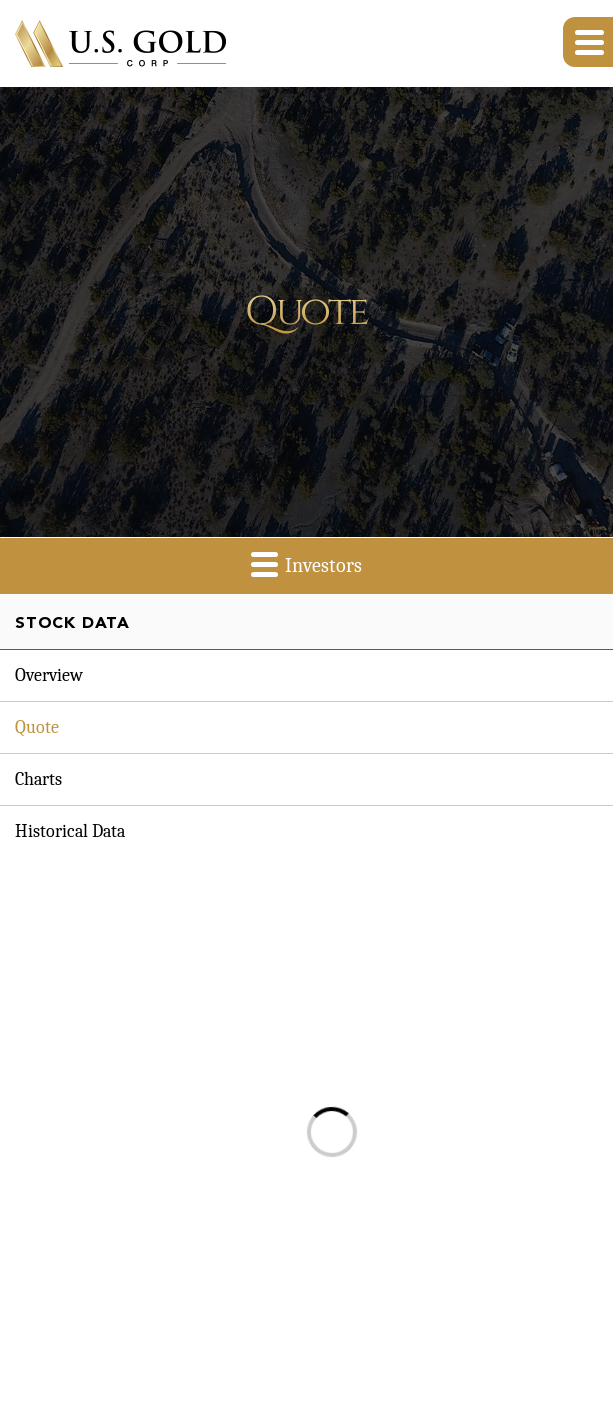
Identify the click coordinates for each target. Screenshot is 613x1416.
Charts (38, 779)
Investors (306, 563)
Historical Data (70, 831)
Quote (37, 727)
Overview (49, 675)
